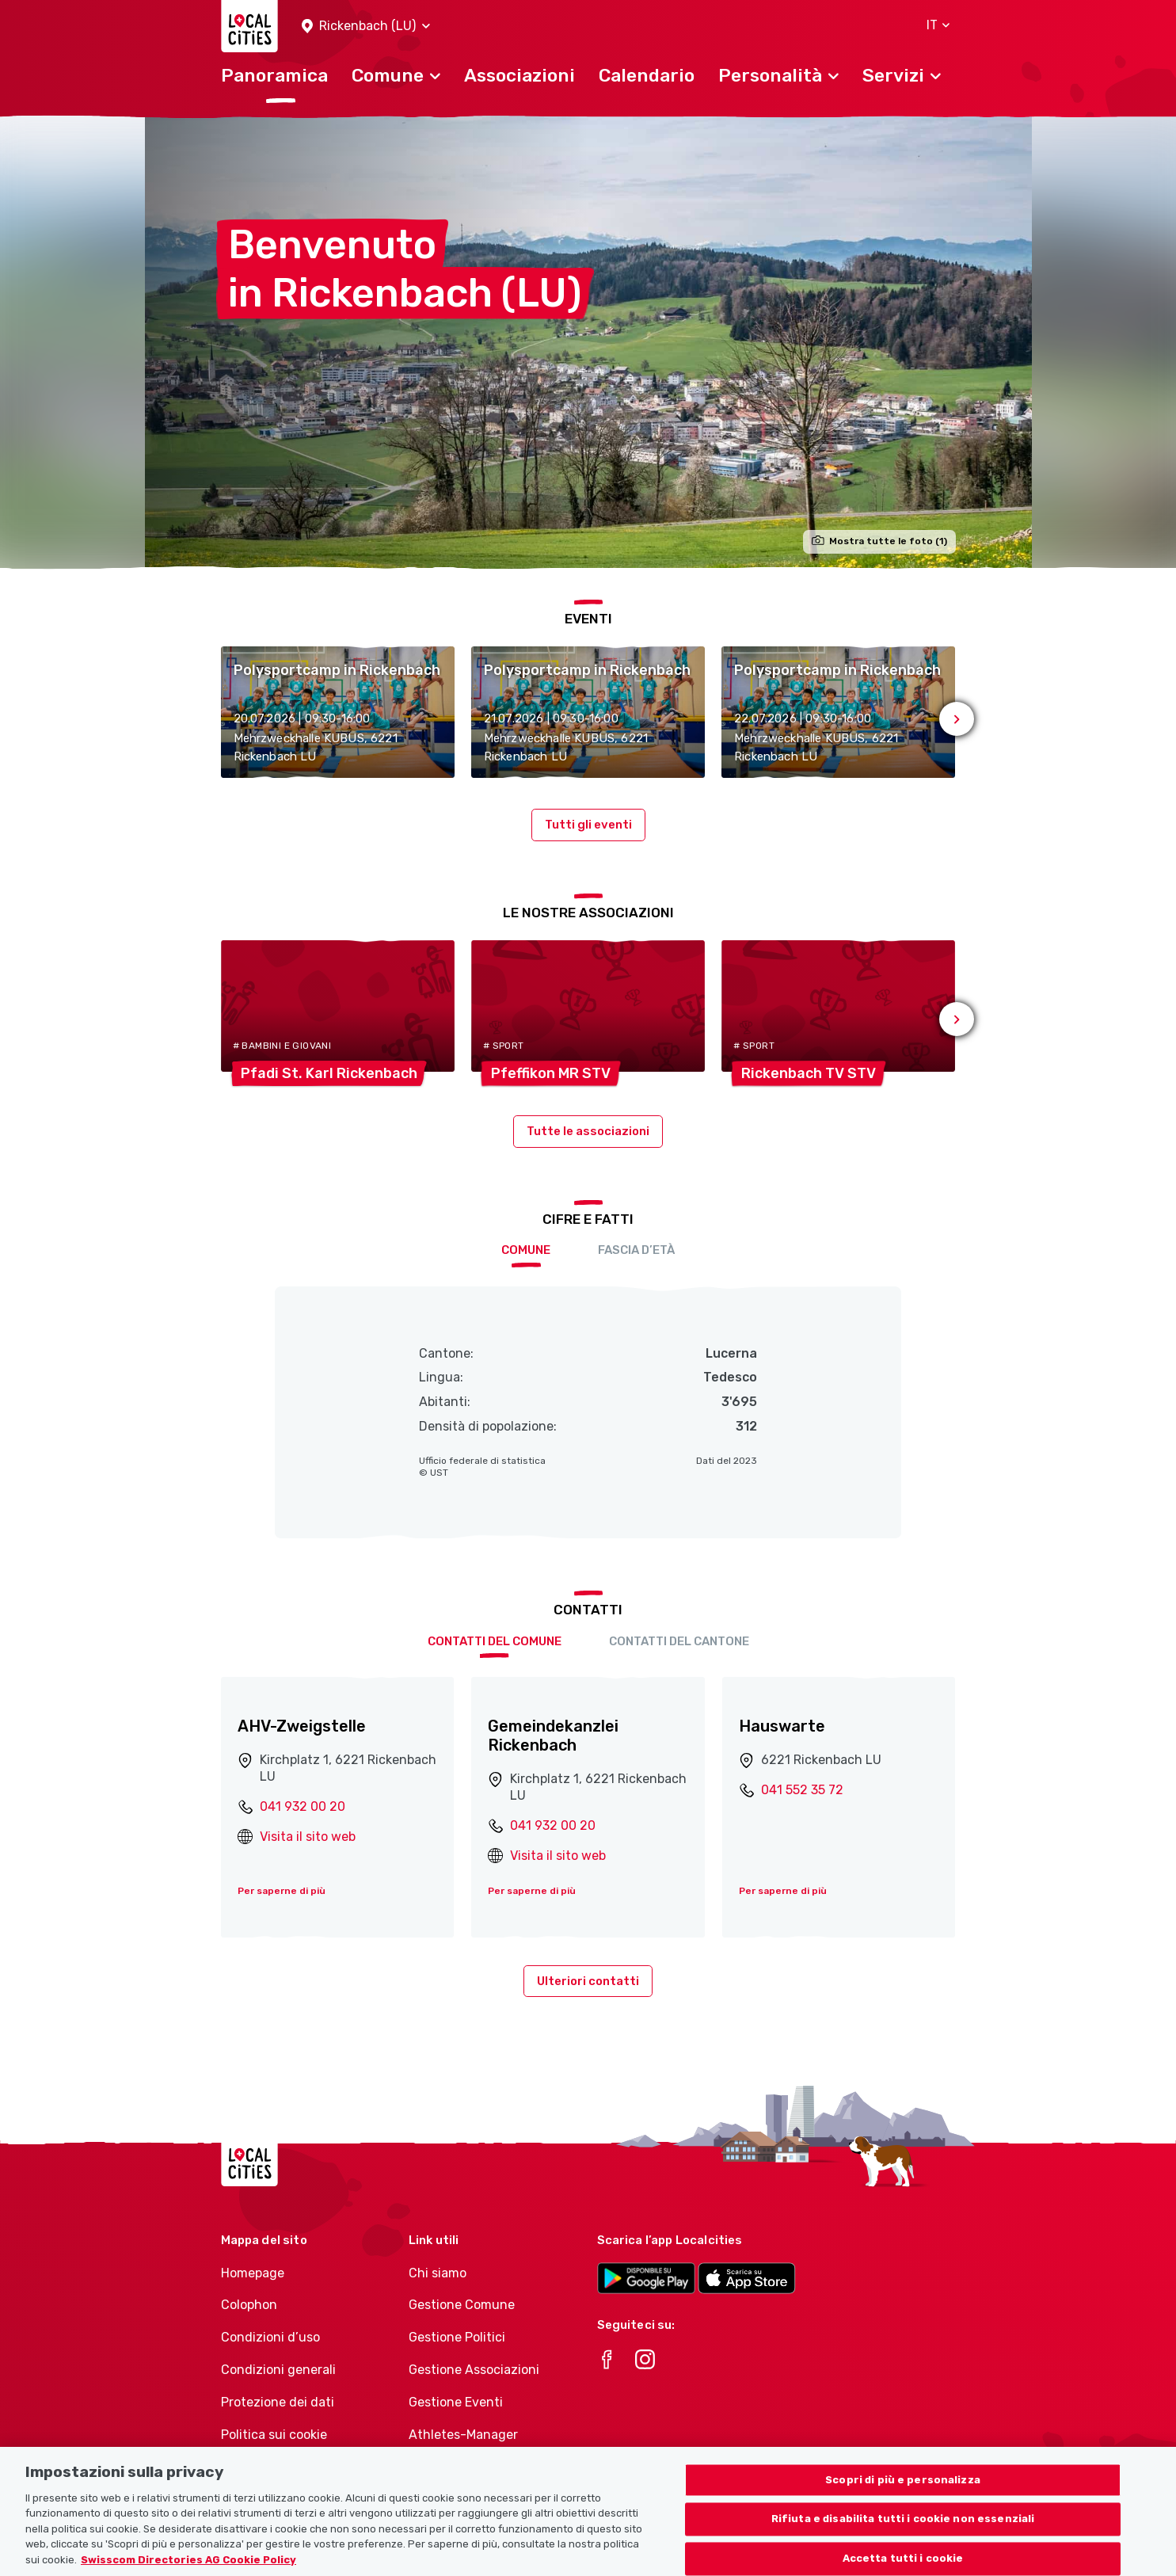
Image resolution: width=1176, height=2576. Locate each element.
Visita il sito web (308, 1836)
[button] (366, 26)
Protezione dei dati (277, 2402)
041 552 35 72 (802, 1789)
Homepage (252, 2273)
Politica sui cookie (274, 2434)
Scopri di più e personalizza (902, 2502)
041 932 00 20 (302, 1806)
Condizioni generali (278, 2369)
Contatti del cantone (679, 1641)
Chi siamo (437, 2273)
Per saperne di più (281, 1890)
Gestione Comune (462, 2304)
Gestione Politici (457, 2337)
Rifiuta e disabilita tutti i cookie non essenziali (903, 2541)
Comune (525, 1250)
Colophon (249, 2304)
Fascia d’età (636, 1250)
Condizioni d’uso (270, 2337)
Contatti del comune (494, 1641)
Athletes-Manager (463, 2434)
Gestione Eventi (456, 2402)
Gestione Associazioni (474, 2369)
